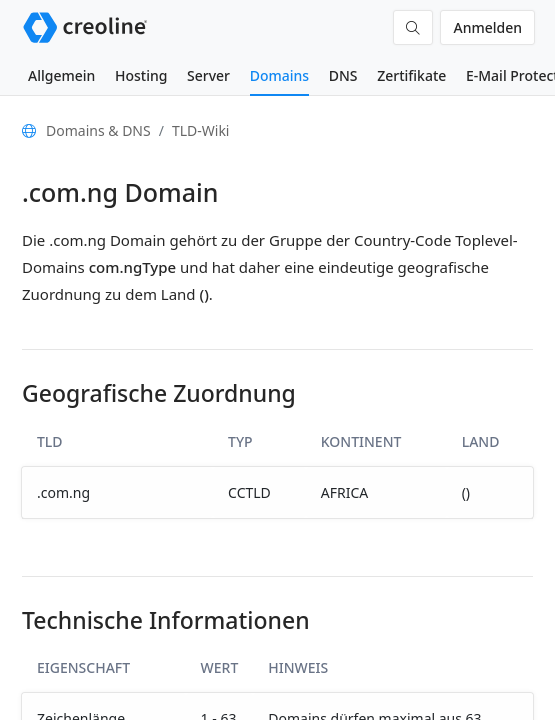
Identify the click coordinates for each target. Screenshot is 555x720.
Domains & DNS (98, 130)
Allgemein (61, 75)
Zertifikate (411, 75)
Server (208, 75)
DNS (343, 75)
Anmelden (487, 27)
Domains (279, 75)
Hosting (141, 75)
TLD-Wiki (201, 130)
